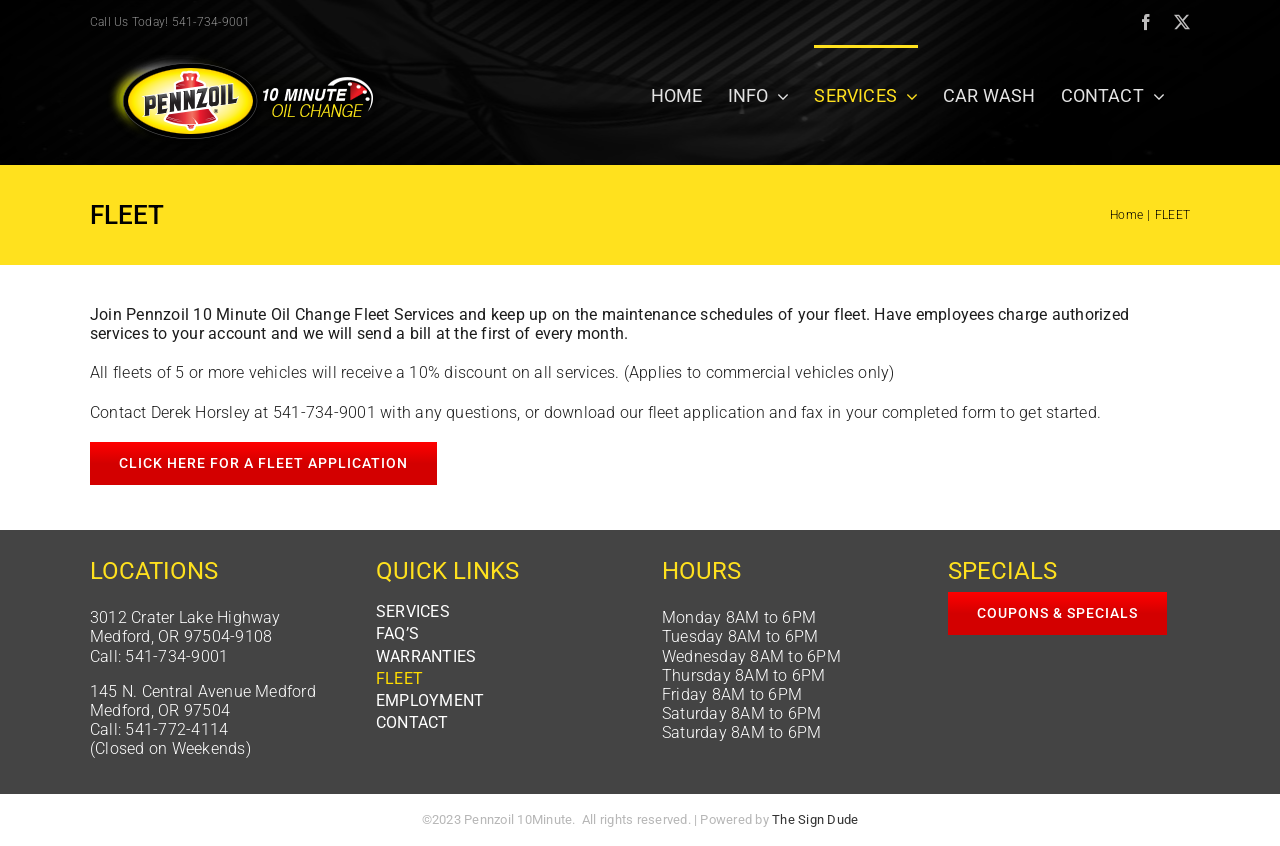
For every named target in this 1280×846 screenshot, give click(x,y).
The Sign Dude (815, 819)
